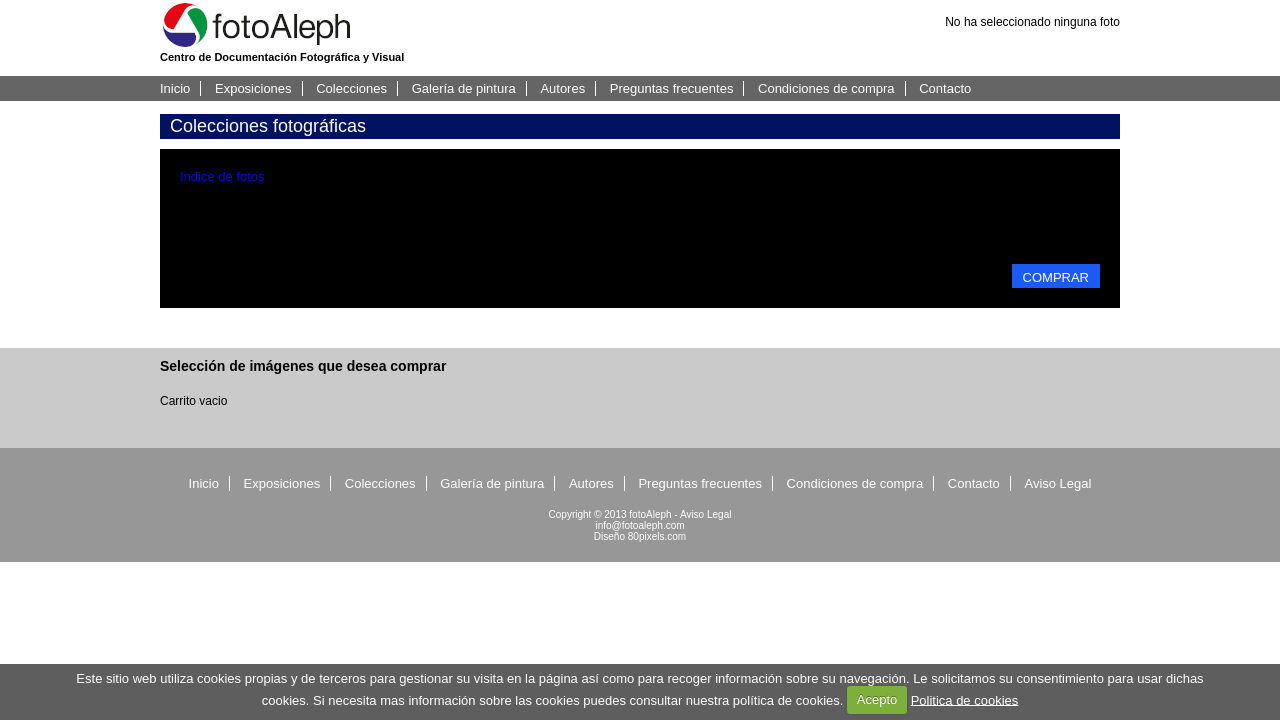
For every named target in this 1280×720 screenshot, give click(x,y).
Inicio (175, 88)
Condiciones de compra (826, 88)
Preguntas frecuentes (672, 88)
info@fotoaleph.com (639, 525)
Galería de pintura (464, 88)
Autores (562, 88)
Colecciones (351, 88)
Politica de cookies (965, 699)
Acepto (877, 699)
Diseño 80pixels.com (640, 536)
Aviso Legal (1057, 483)
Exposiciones (253, 88)
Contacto (945, 88)
